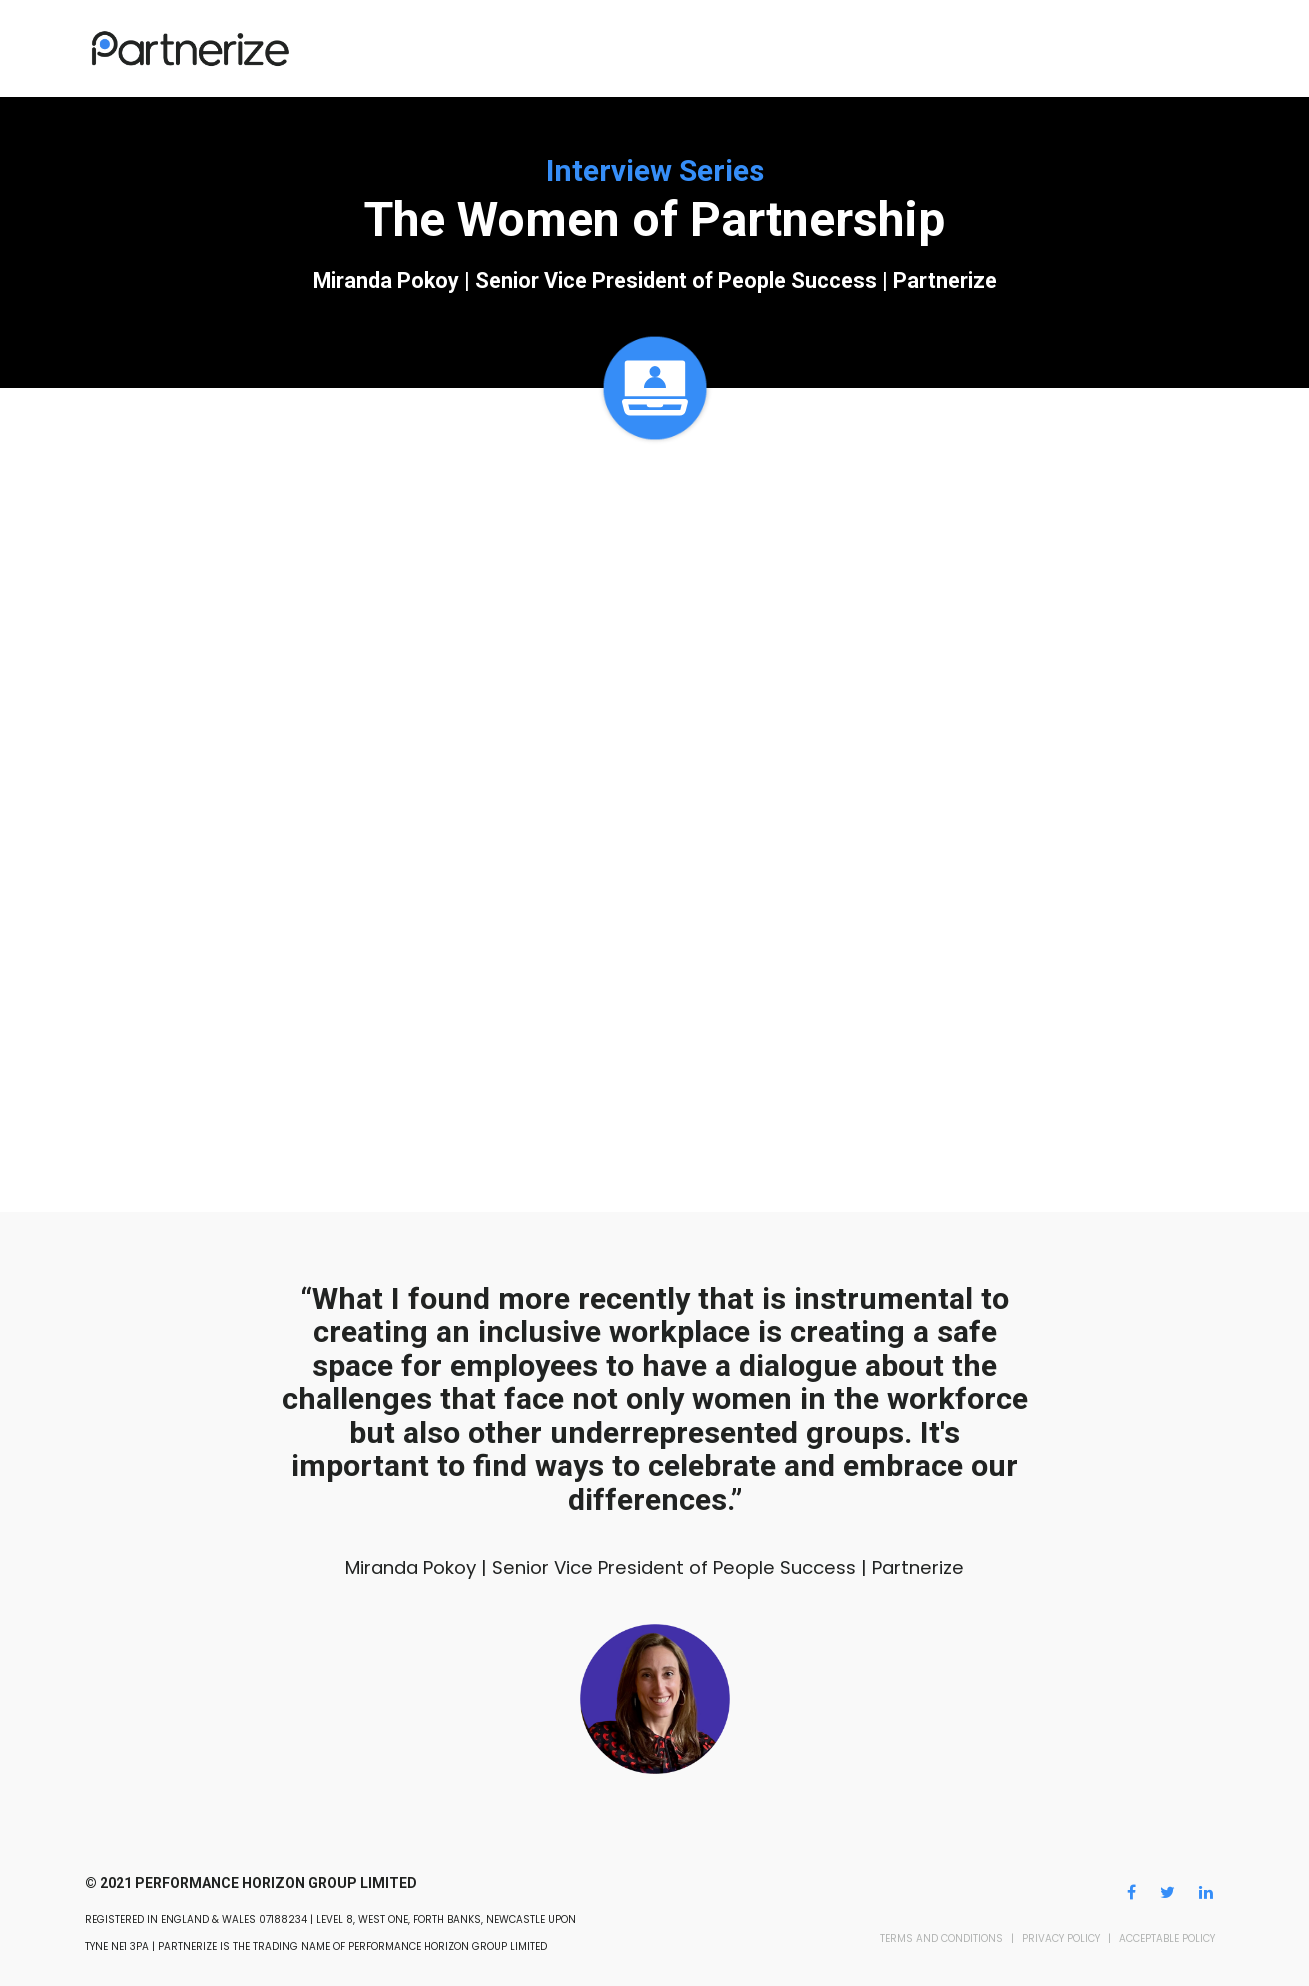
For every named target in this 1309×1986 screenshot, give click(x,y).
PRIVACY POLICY (1061, 1938)
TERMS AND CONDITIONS (941, 1938)
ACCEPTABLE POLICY (1167, 1938)
